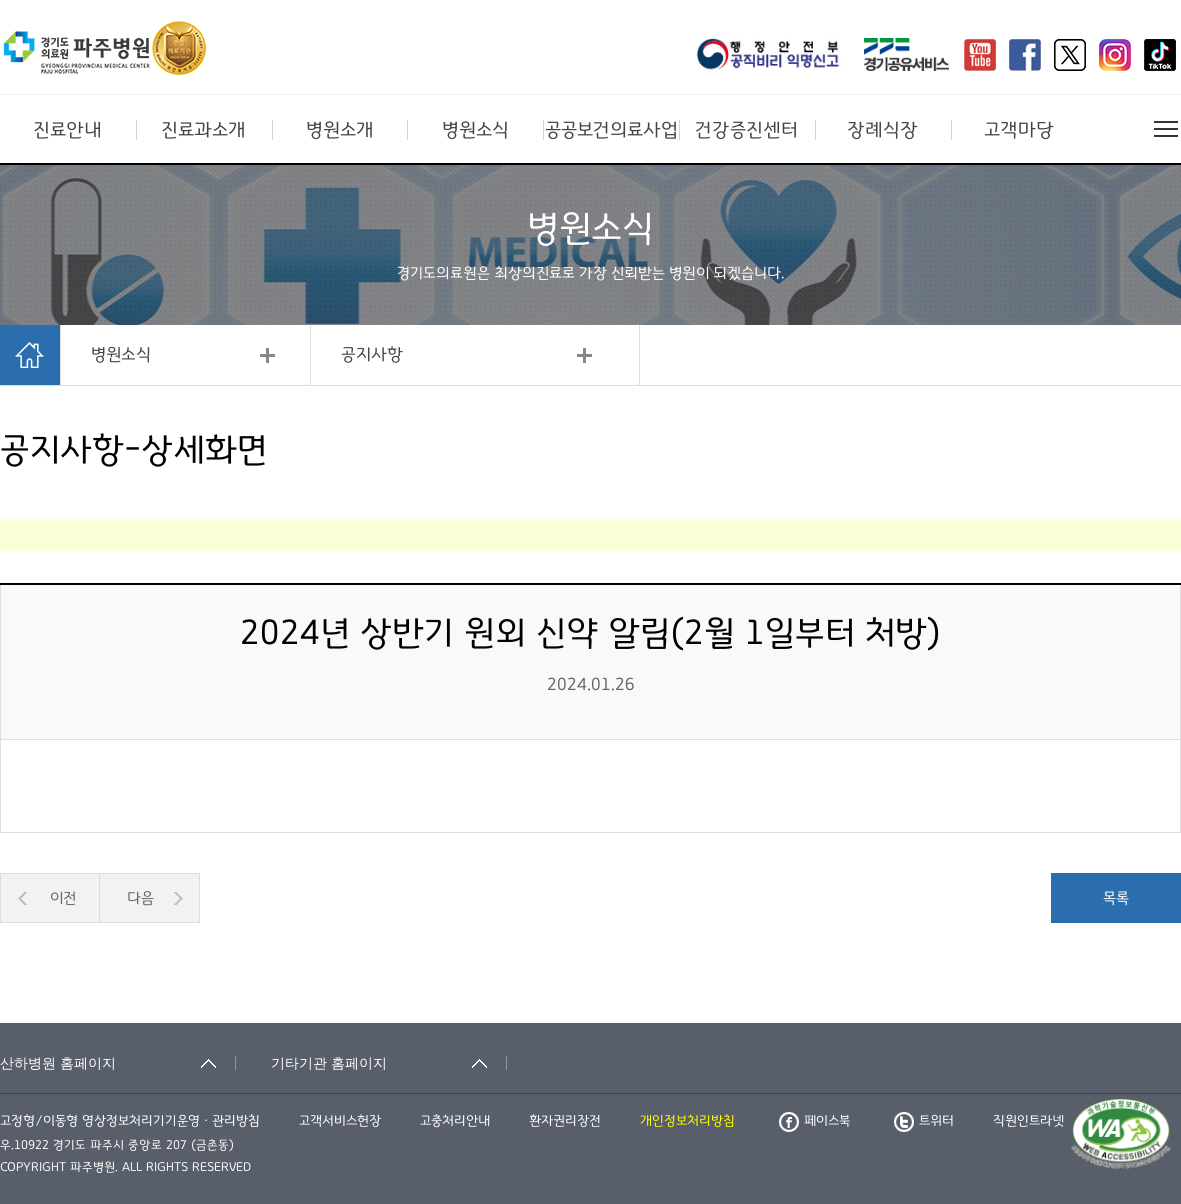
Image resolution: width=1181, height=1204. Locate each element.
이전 (63, 898)
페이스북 (814, 1121)
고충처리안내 (455, 1121)
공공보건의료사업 (611, 130)
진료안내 (67, 130)
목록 (1116, 898)
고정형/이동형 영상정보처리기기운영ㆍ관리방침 (130, 1121)
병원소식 (475, 130)
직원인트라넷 (1028, 1121)
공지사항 (372, 355)
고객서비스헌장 (340, 1121)
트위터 (924, 1121)
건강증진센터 (746, 130)
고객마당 (1019, 130)
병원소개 (340, 130)
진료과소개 (203, 130)
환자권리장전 (565, 1121)
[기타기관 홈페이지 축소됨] (389, 1063)
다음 (140, 898)
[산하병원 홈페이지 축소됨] (118, 1063)
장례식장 (882, 130)
